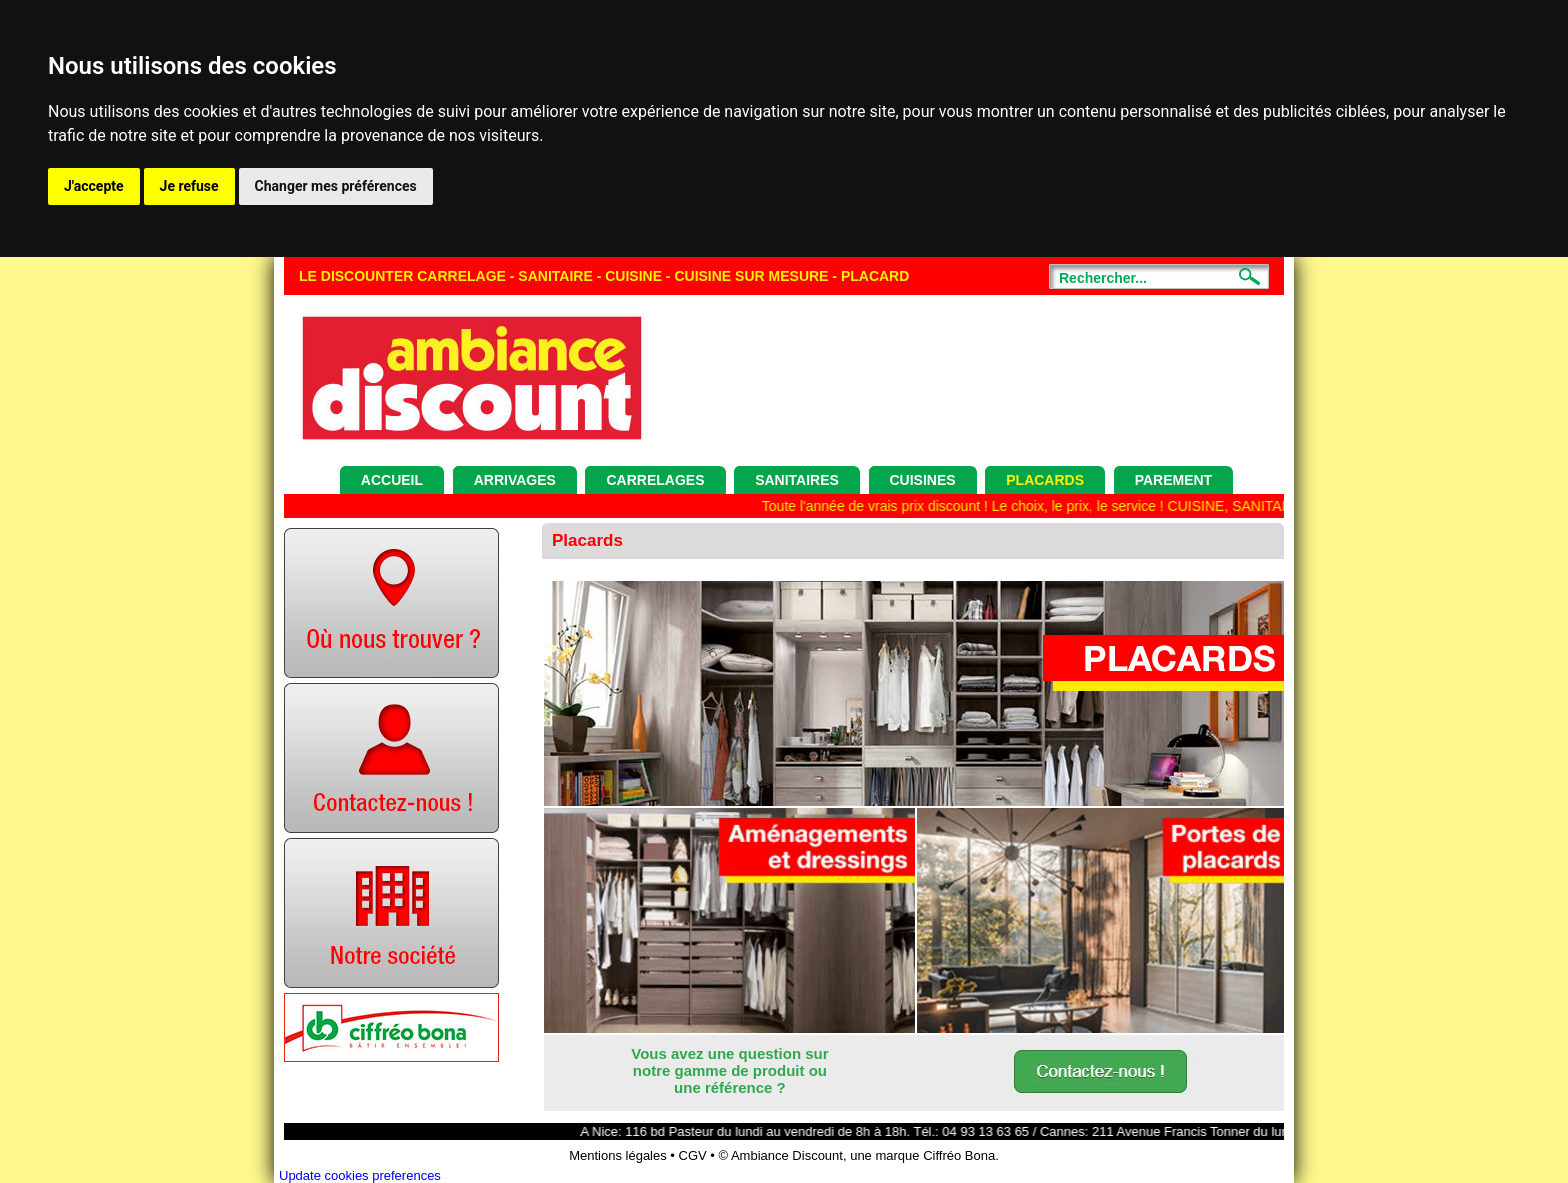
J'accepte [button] (94, 186)
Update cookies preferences (360, 1175)
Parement (1174, 480)
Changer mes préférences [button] (336, 186)
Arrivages (515, 480)
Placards (1045, 480)
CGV (693, 1155)
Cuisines (923, 480)
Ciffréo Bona (959, 1155)
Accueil (392, 480)
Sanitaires (797, 480)
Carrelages (655, 480)
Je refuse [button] (189, 186)
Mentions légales (618, 1155)
